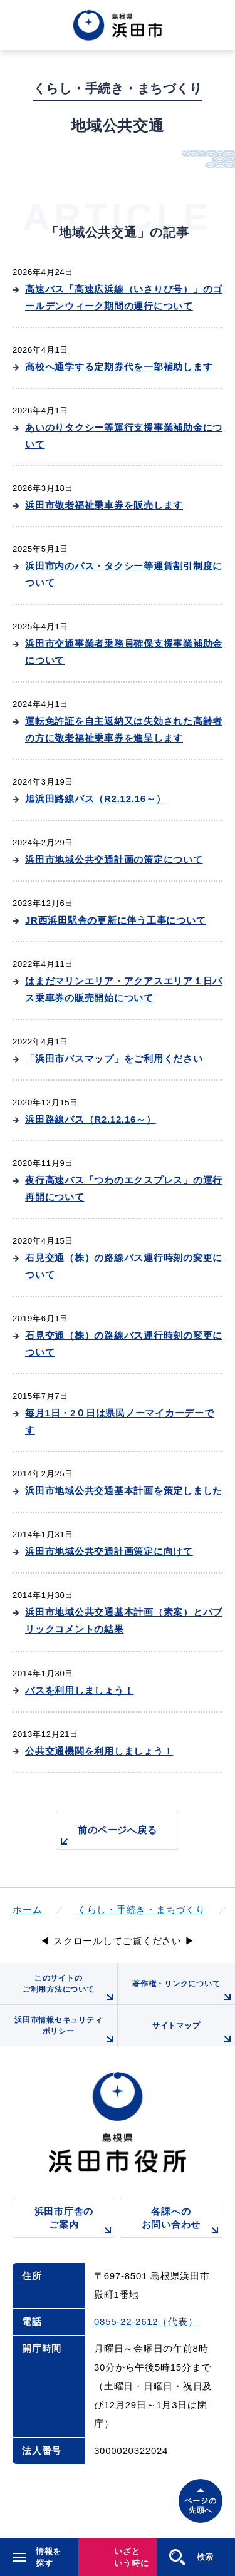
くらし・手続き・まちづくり (141, 1909)
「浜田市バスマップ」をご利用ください (114, 1058)
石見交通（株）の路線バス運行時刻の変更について (123, 1266)
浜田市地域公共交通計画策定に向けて (109, 1551)
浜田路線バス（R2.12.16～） (90, 1119)
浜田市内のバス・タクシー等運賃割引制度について (123, 574)
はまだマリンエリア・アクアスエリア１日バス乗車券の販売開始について (123, 989)
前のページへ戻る (106, 1837)
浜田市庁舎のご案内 (74, 2222)
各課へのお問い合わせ (182, 2222)
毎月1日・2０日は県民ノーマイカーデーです (119, 1421)
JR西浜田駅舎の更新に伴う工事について (115, 920)
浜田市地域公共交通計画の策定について (114, 859)
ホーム (27, 1909)
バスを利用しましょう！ (79, 1690)
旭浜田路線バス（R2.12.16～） (95, 798)
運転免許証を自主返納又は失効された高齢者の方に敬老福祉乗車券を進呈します (123, 729)
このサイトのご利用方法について (70, 1989)
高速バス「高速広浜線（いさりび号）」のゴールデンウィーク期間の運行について (123, 297)
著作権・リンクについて (183, 1991)
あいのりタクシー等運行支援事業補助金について (123, 436)
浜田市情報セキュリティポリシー (65, 2031)
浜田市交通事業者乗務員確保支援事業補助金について (123, 652)
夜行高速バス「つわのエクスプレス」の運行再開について (123, 1188)
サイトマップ (193, 2033)
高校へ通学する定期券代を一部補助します (118, 366)
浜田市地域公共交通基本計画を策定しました (123, 1490)
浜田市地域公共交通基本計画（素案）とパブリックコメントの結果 (123, 1620)
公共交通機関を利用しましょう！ (99, 1751)
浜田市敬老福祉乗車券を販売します (104, 505)
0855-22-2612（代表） (145, 2321)
